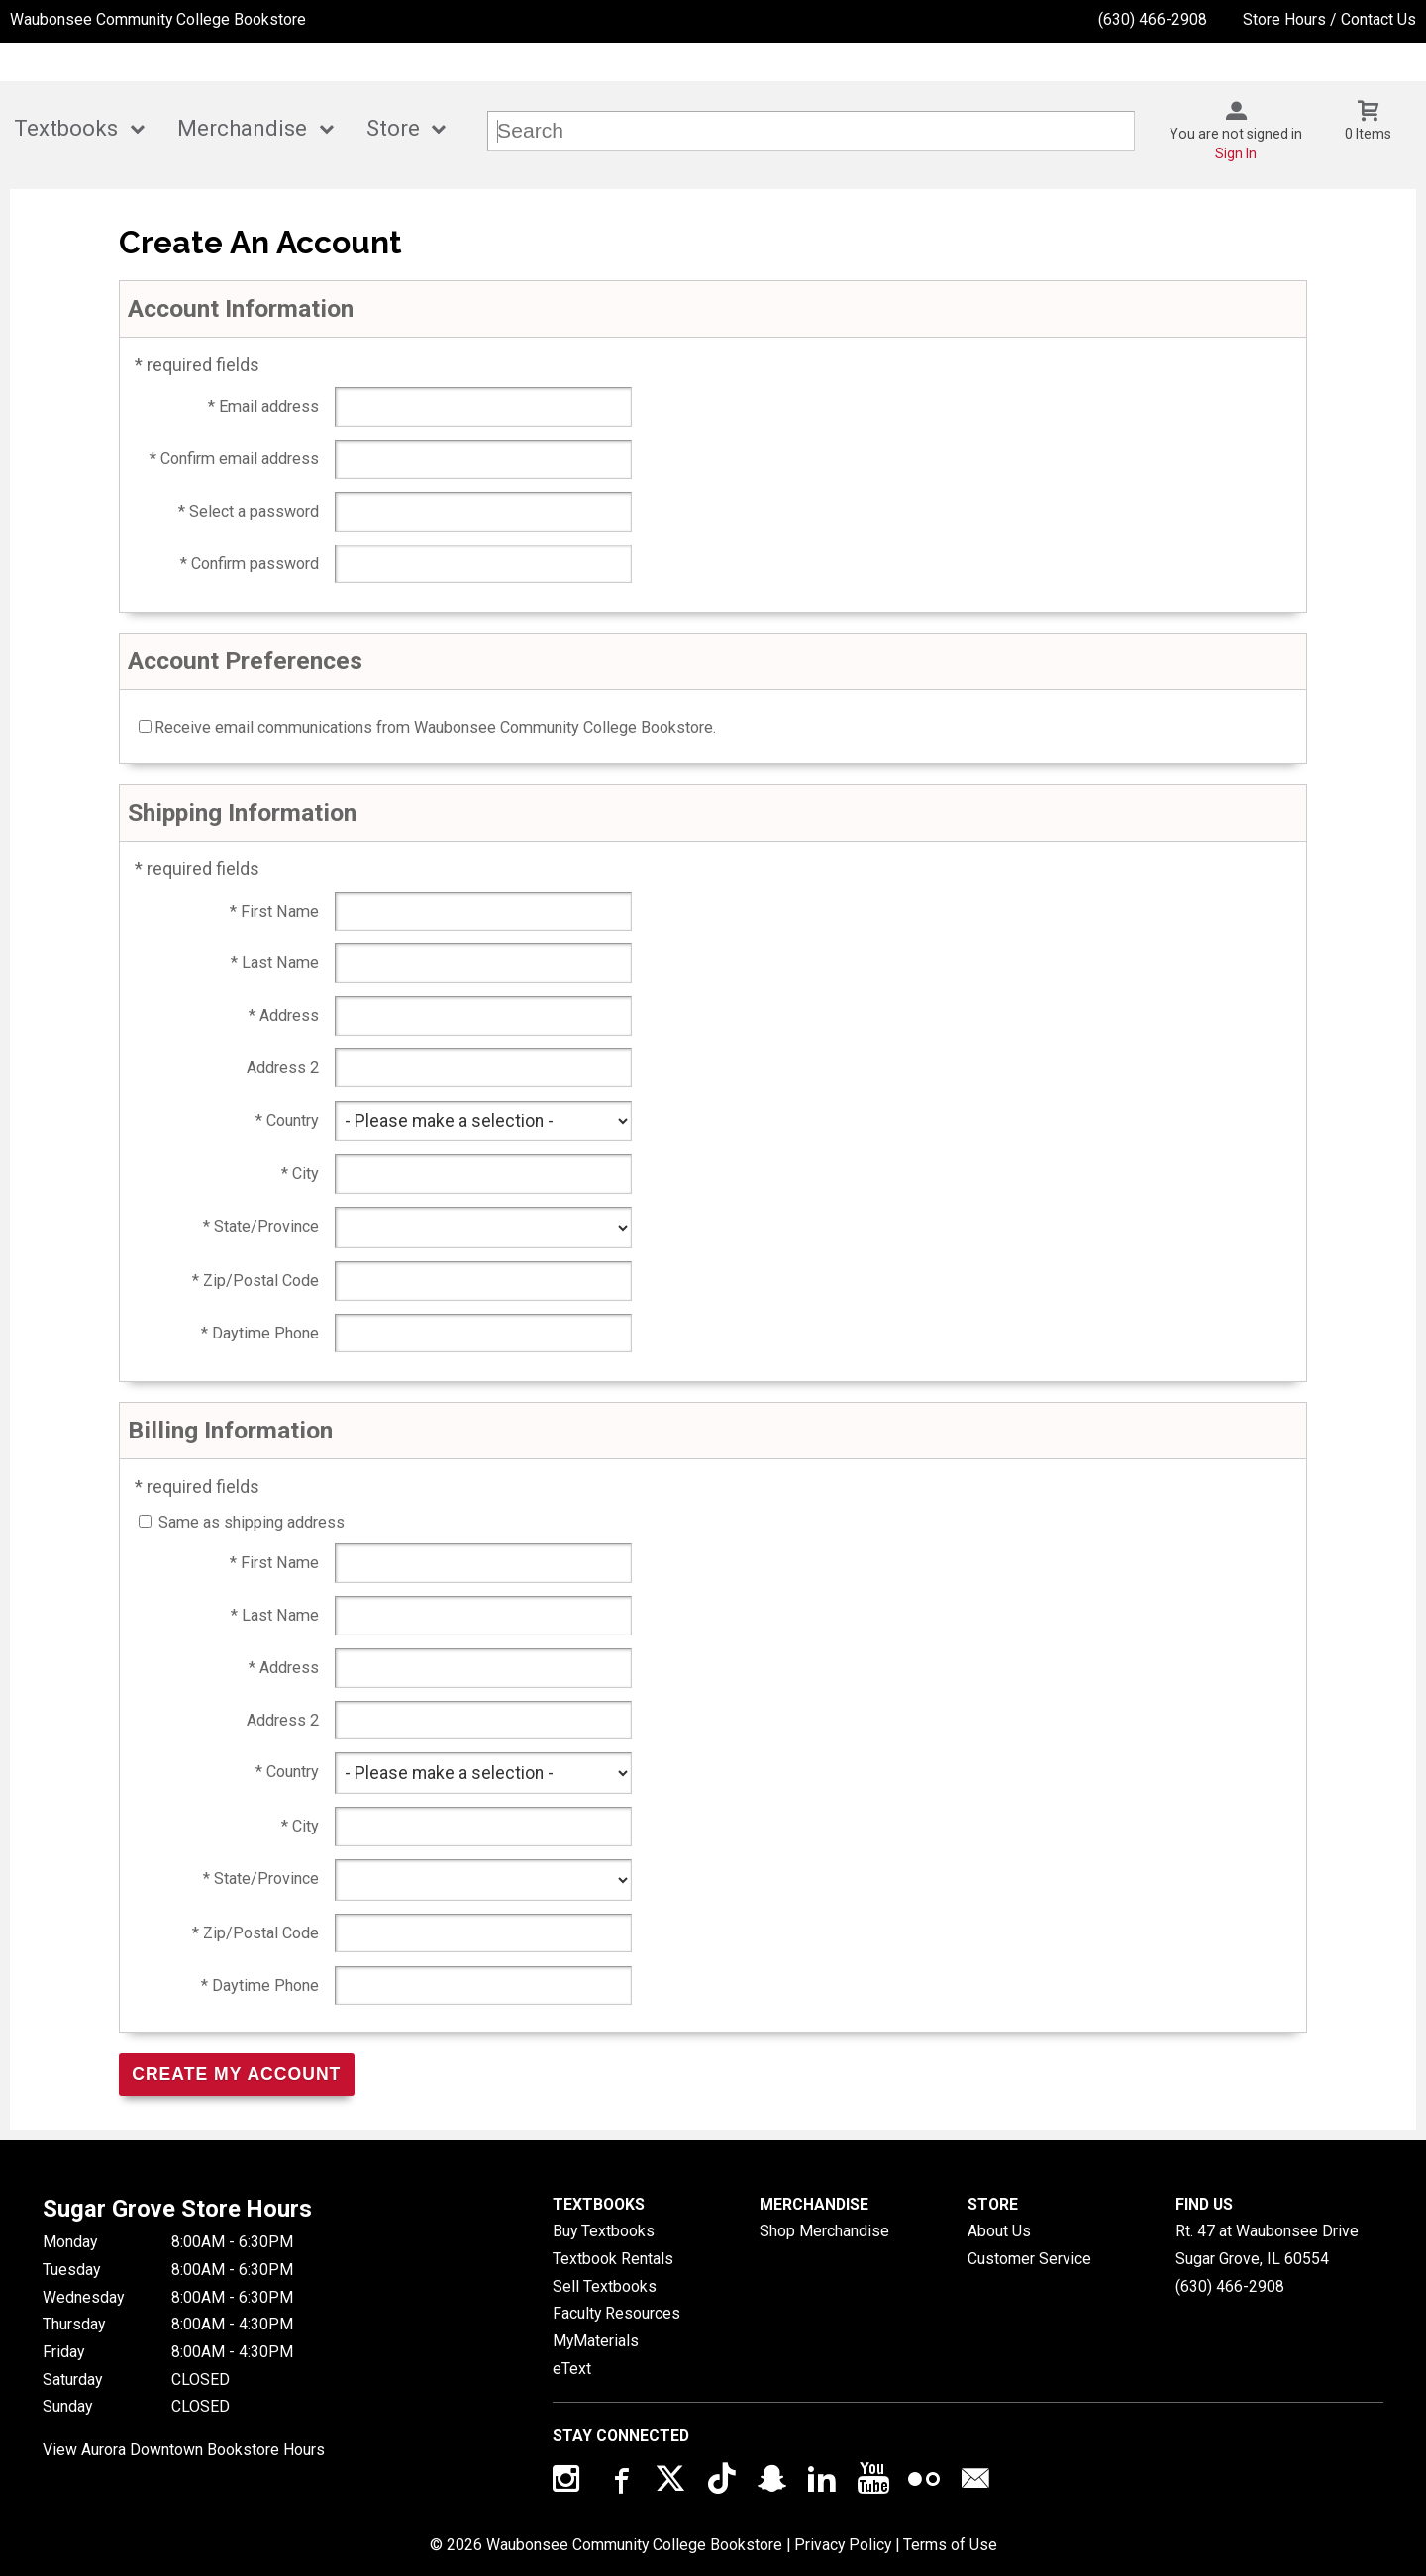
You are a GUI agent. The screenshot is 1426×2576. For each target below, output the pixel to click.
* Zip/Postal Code (255, 1280)
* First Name (274, 911)
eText (572, 2368)
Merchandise (242, 128)
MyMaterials (596, 2340)
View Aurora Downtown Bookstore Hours (184, 2449)
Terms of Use (950, 2544)
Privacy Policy (842, 2544)
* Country (287, 1120)
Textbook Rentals (613, 2258)
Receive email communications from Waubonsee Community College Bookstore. (435, 727)
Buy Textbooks (604, 2231)
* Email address (263, 406)
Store (393, 128)
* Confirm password (249, 563)
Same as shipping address (251, 1522)
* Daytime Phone (260, 1333)
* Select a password (248, 511)
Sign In (1236, 153)
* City (300, 1173)
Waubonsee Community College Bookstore (158, 19)
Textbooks (66, 128)
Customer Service (1029, 2258)
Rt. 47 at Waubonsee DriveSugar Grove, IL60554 (1267, 2245)
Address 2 (283, 1067)
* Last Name (275, 962)
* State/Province (261, 1226)
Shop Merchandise (824, 2231)
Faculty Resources (616, 2313)
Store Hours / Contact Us (1329, 19)
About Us (999, 2231)
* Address (284, 1015)
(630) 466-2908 (1152, 19)
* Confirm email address (234, 458)
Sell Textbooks (605, 2286)
